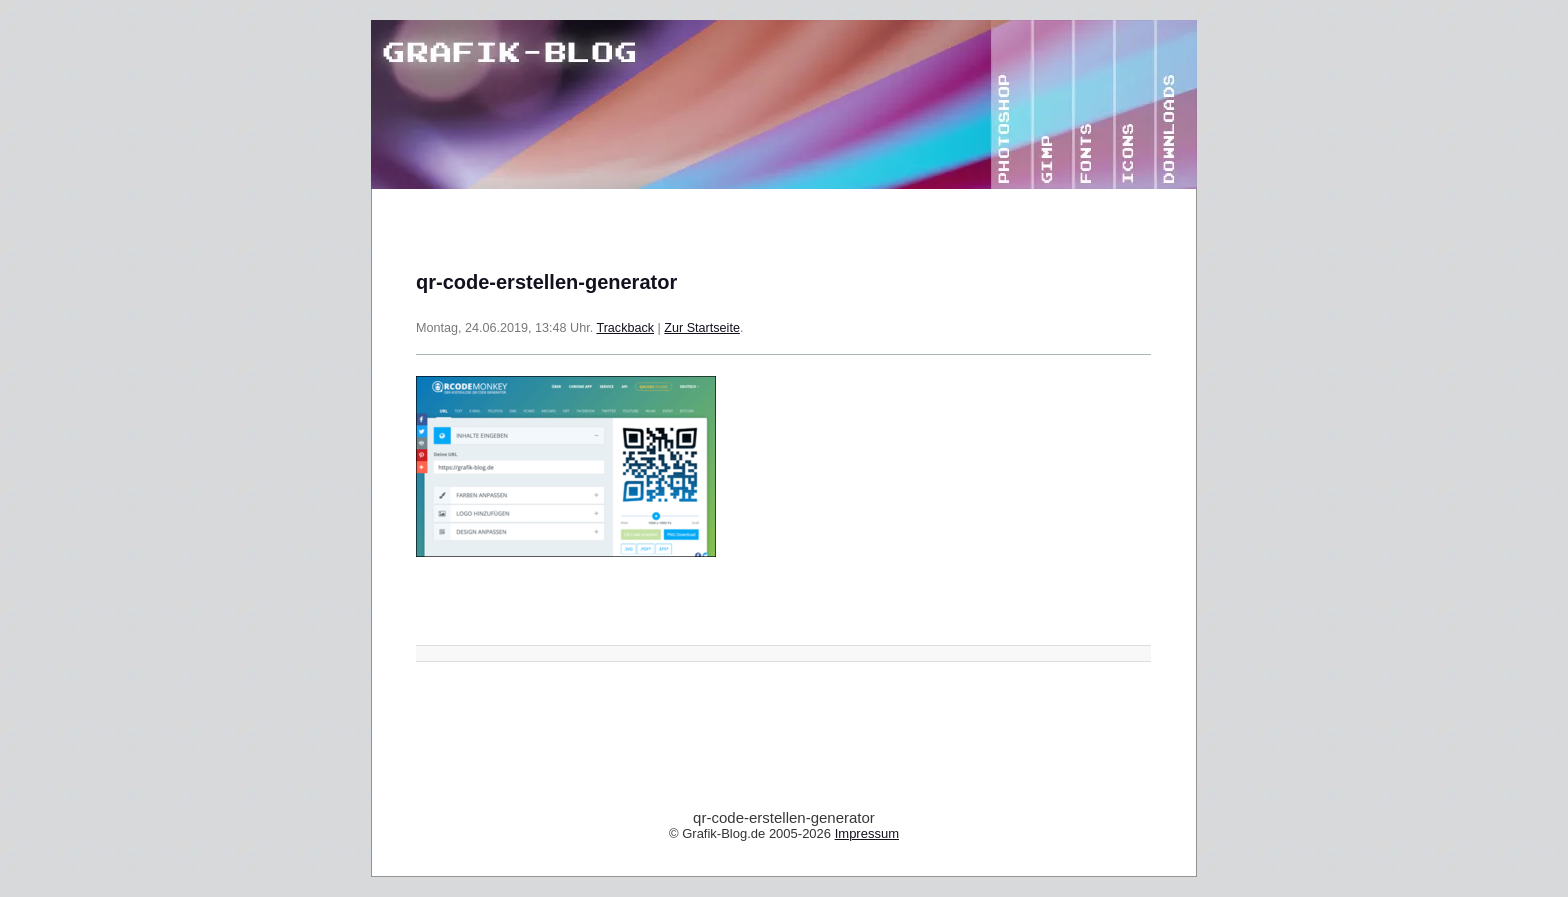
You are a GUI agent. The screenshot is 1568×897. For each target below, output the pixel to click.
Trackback (625, 328)
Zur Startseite (702, 328)
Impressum (867, 833)
